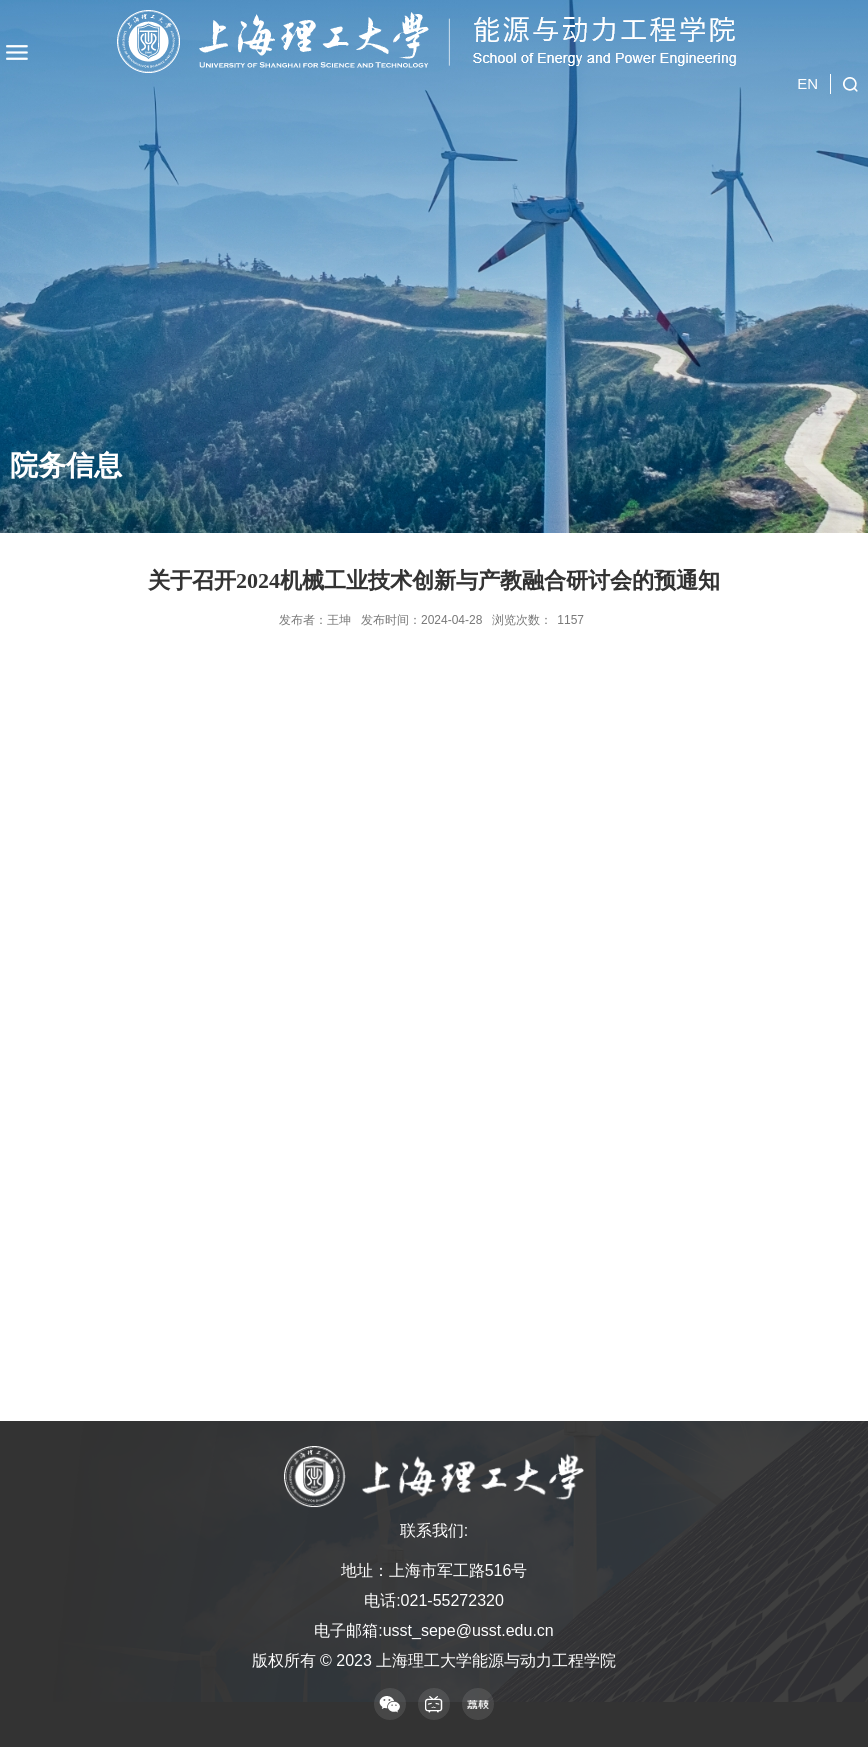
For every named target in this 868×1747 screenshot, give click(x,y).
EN (807, 83)
